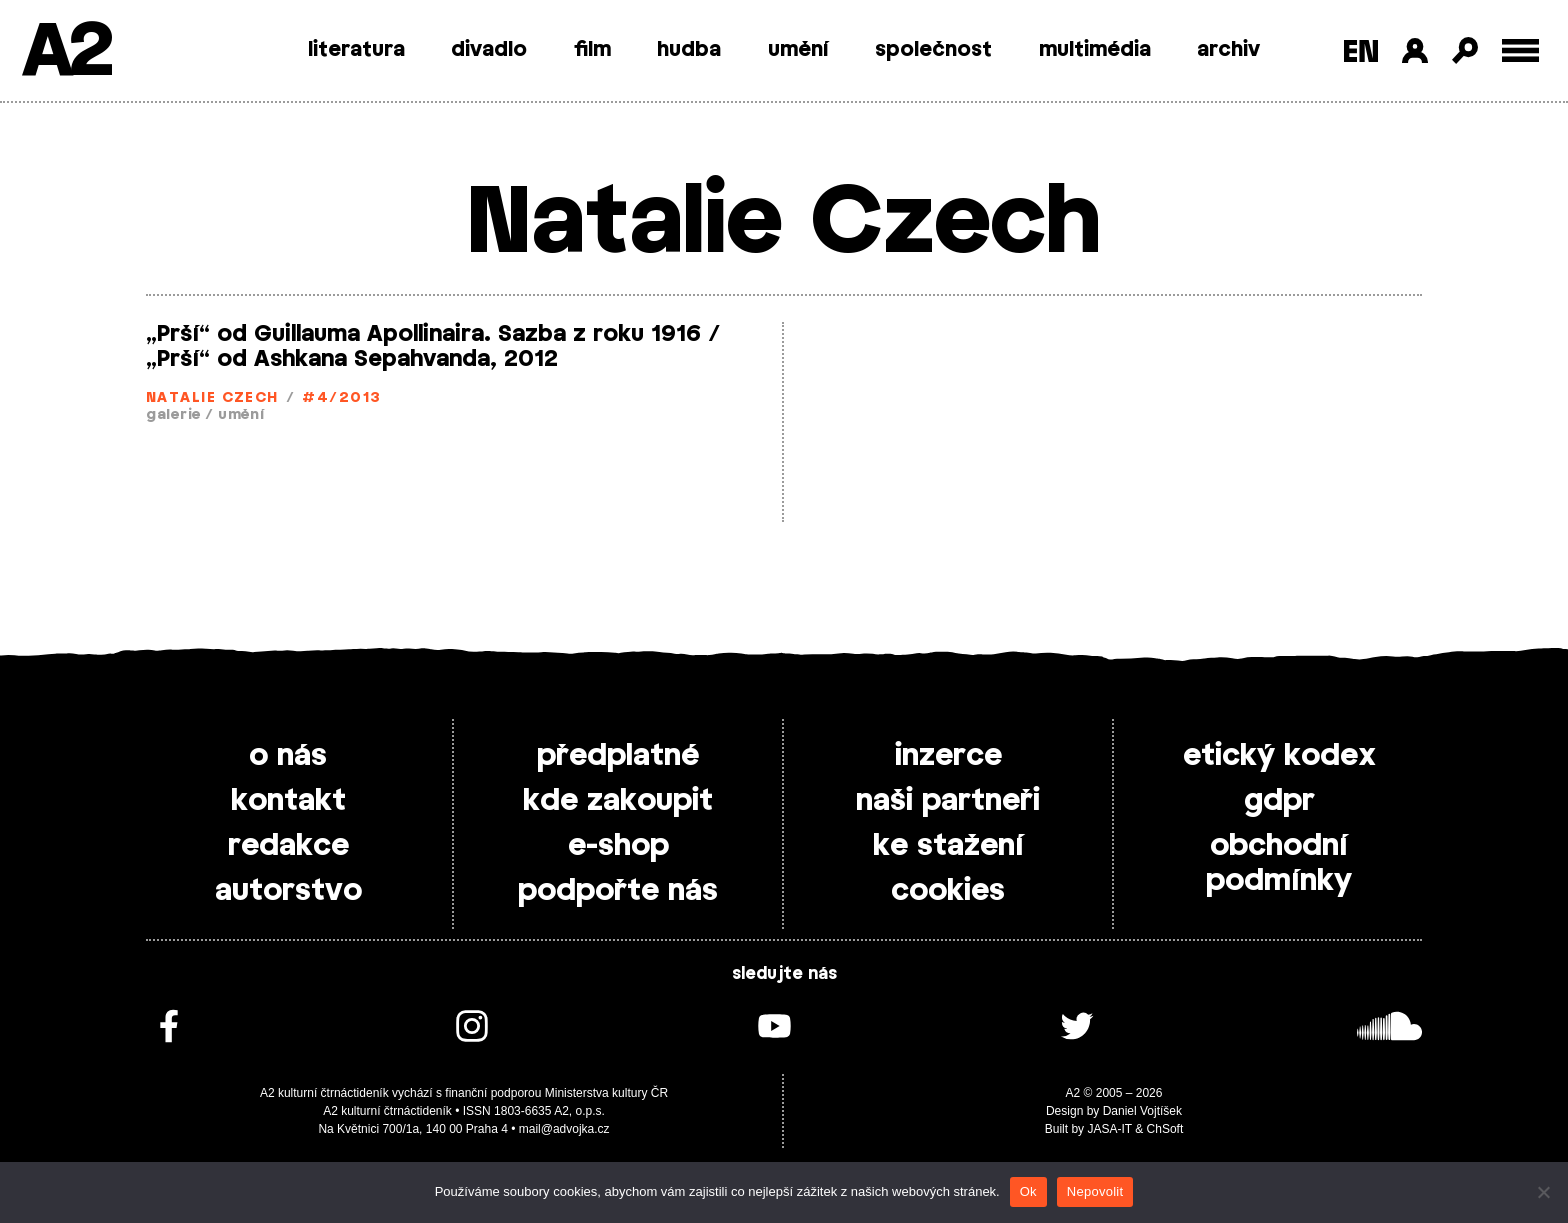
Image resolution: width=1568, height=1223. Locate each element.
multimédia (1095, 50)
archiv (1228, 50)
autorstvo (288, 891)
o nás (288, 756)
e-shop (618, 846)
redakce (288, 846)
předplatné (618, 756)
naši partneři (948, 801)
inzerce (948, 756)
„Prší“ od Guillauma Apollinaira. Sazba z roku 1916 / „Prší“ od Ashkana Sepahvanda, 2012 (433, 346)
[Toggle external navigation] (1520, 50)
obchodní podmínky (1279, 863)
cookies (948, 891)
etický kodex (1279, 756)
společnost (933, 50)
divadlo (489, 50)
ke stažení (948, 846)
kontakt (288, 801)
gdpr (1279, 801)
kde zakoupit (618, 801)
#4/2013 (341, 398)
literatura (356, 50)
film (592, 50)
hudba (689, 50)
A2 (65, 52)
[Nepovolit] (1543, 1192)
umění (798, 50)
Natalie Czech (212, 398)
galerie (173, 415)
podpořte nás (618, 891)
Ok (1028, 1191)
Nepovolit (1095, 1191)
